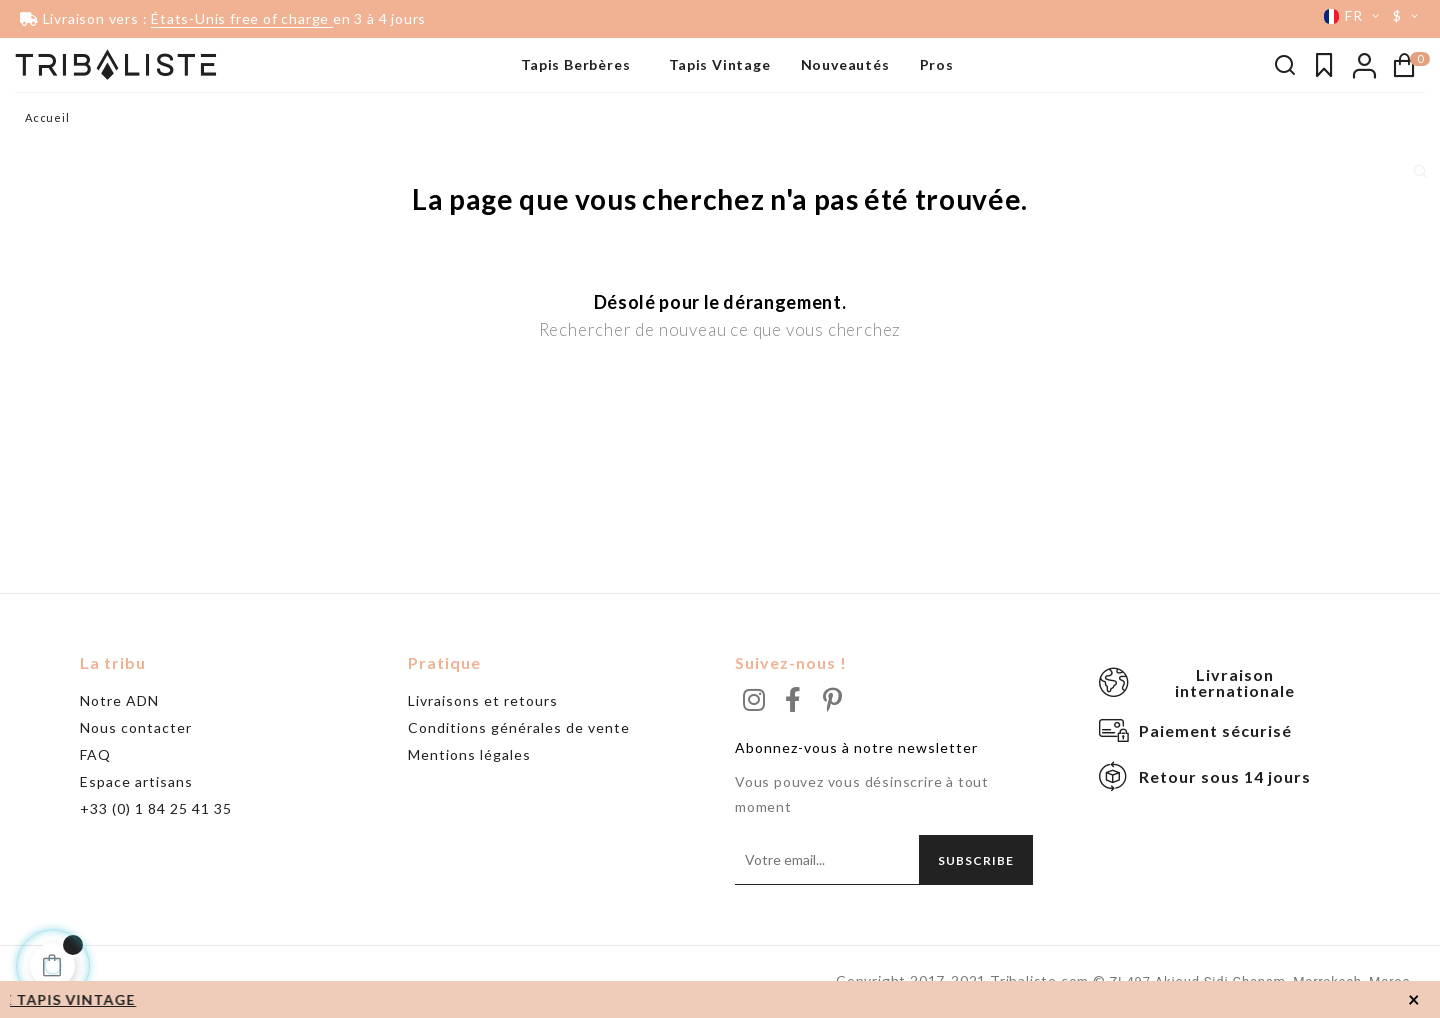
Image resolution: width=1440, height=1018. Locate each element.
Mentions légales (469, 754)
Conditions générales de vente (519, 727)
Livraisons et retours (483, 700)
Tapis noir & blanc (74, 115)
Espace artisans (136, 781)
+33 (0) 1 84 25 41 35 (156, 808)
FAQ (95, 754)
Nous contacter (136, 727)
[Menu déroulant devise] (1409, 16)
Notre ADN (119, 700)
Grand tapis (56, 175)
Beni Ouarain (60, 145)
